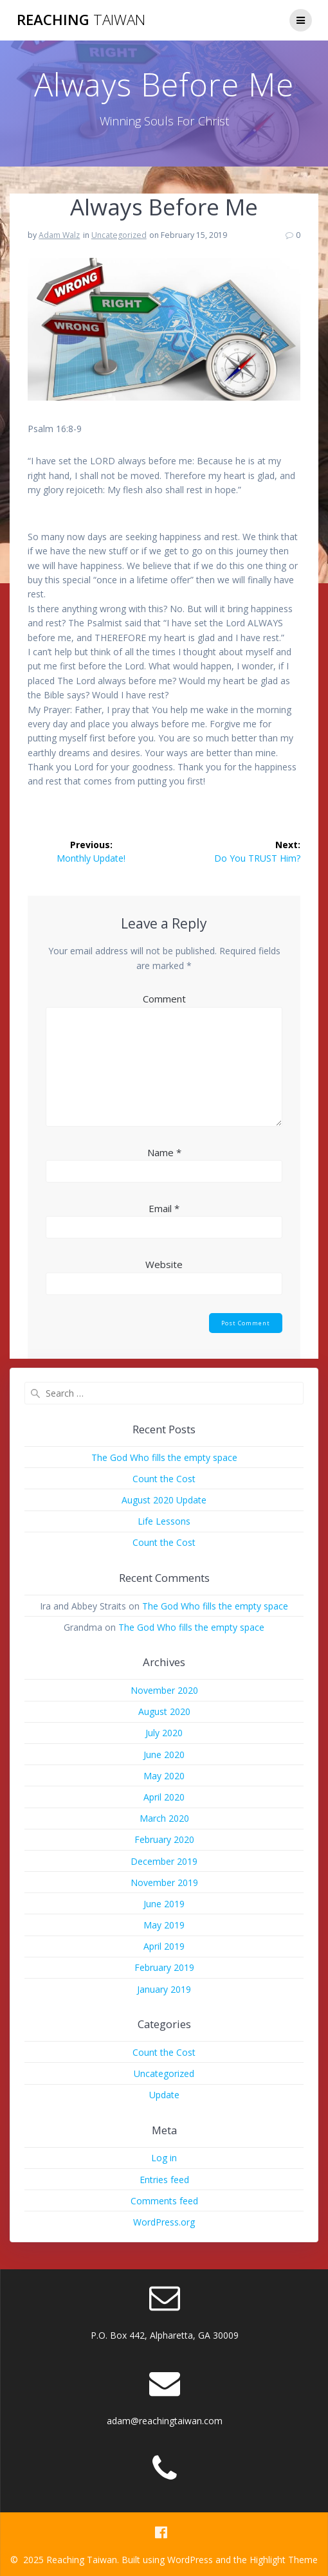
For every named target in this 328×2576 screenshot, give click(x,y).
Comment (164, 998)
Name (164, 1152)
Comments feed (164, 2201)
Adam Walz (59, 235)
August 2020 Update (164, 1500)
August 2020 (164, 1711)
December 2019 (164, 1861)
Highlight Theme (284, 2559)
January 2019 (164, 1989)
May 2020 (164, 1776)
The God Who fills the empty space (164, 1457)
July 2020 (164, 1733)
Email (164, 1208)
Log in (164, 2158)
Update (164, 2095)
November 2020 (164, 1690)
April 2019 (164, 1946)
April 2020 (164, 1797)
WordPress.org (164, 2222)
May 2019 (164, 1925)
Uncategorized (119, 235)
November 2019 (164, 1882)
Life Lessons (164, 1521)
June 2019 (164, 1904)
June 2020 (164, 1754)
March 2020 (164, 1818)
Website (164, 1264)
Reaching (81, 20)
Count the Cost (164, 1479)
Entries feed (164, 2179)
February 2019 (164, 1967)
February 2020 (164, 1839)
